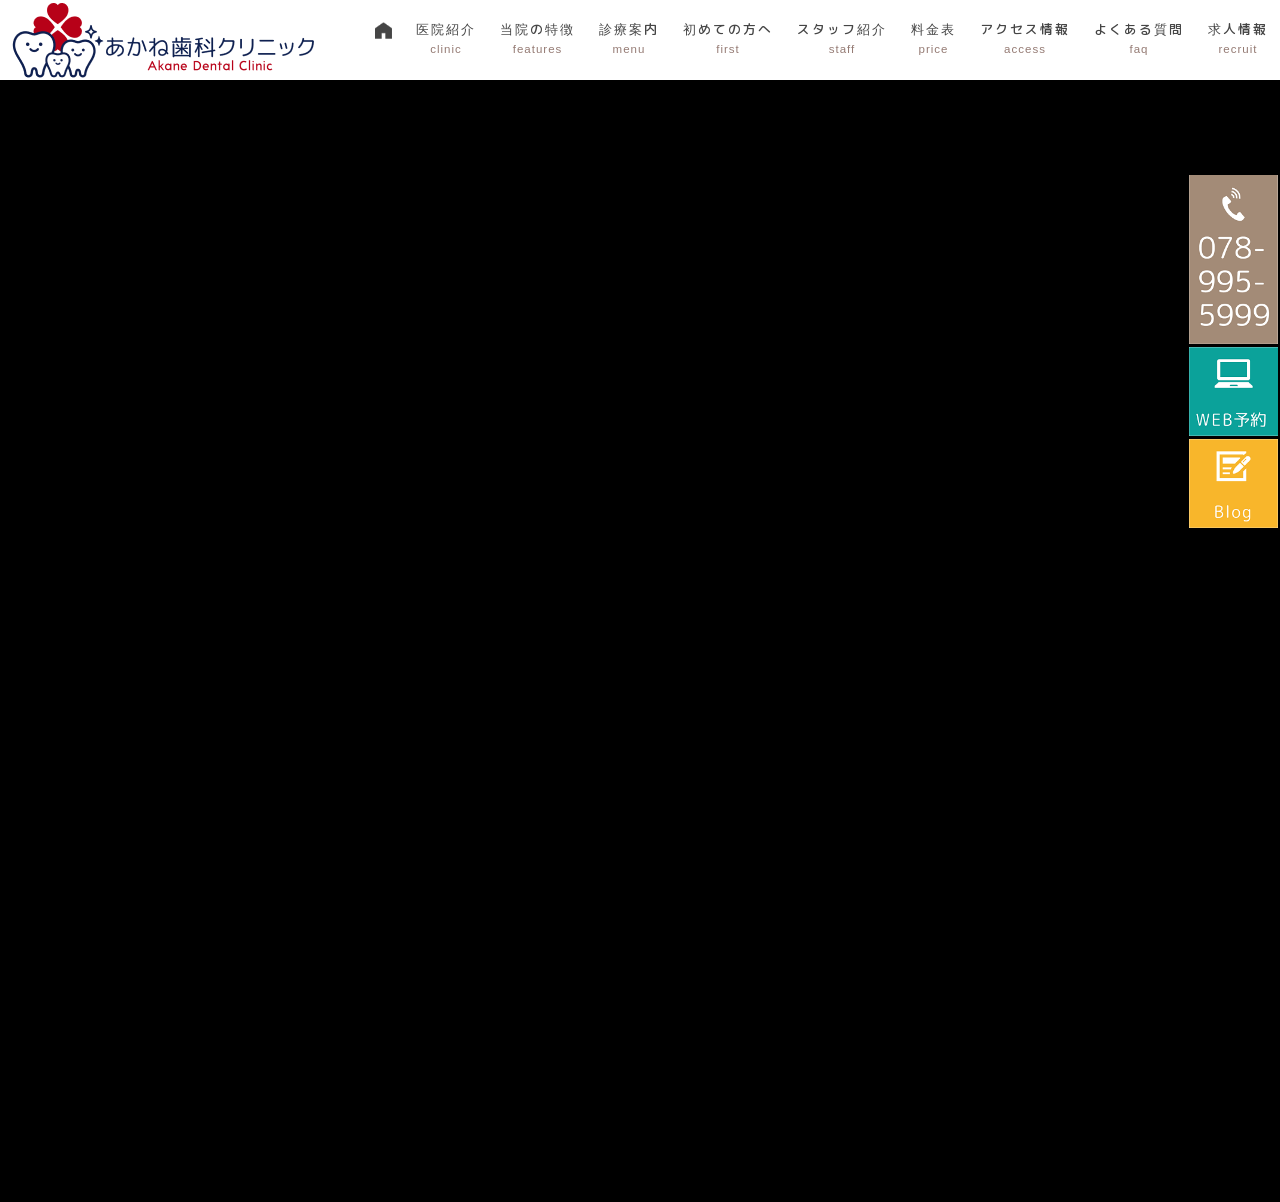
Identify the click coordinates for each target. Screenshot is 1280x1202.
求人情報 (1238, 38)
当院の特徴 (537, 38)
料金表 (933, 38)
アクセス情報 (1025, 38)
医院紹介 (446, 38)
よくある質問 (1139, 38)
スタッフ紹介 (842, 38)
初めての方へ (728, 38)
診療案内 (629, 38)
